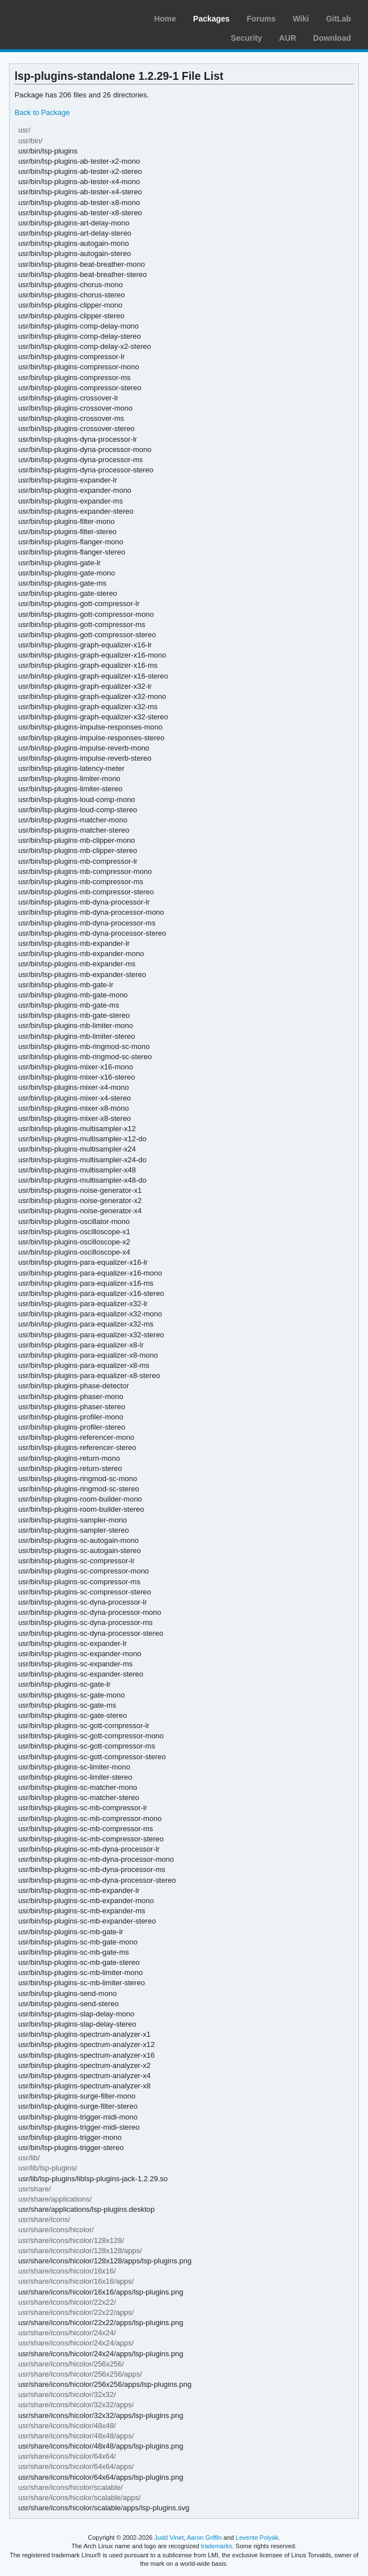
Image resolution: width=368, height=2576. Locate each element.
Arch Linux (62, 17)
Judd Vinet (169, 2537)
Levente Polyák (257, 2537)
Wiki (301, 18)
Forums (261, 18)
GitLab (338, 18)
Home (165, 18)
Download (332, 37)
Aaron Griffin (204, 2537)
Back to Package (42, 112)
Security (246, 37)
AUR (287, 37)
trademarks (216, 2546)
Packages (211, 18)
